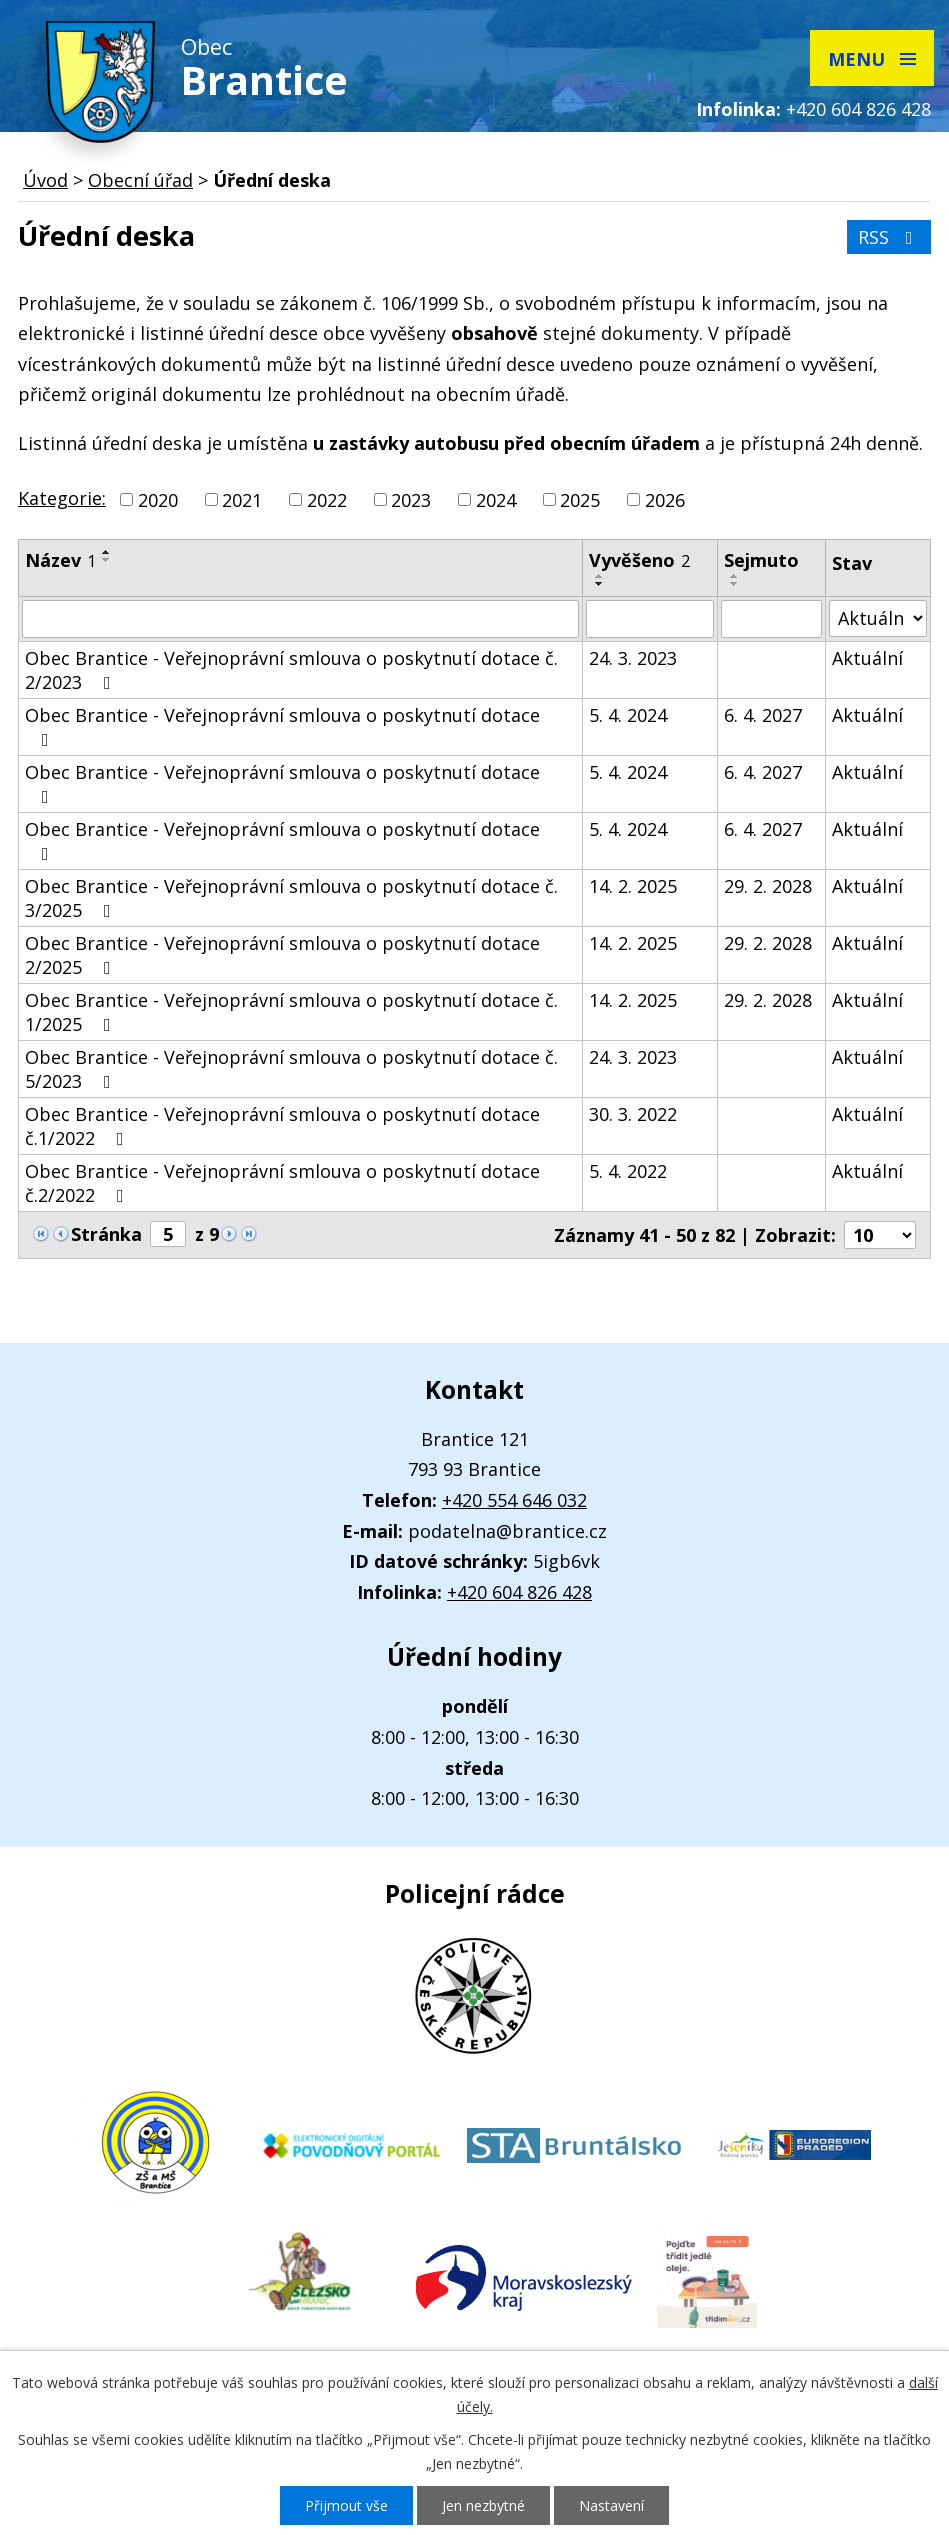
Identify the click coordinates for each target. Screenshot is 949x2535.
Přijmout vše (346, 2505)
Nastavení (611, 2505)
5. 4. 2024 (628, 715)
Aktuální (867, 658)
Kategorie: (62, 498)
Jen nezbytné (483, 2505)
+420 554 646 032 (514, 1500)
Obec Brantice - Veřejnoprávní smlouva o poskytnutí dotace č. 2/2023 (291, 670)
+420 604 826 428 (858, 109)
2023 (411, 500)
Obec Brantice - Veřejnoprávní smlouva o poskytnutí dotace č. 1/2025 (291, 1012)
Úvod (45, 180)
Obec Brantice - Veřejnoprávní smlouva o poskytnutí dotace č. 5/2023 (291, 1069)
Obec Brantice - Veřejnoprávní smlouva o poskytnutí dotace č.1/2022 (282, 1126)
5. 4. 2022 (628, 1171)
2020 (158, 500)
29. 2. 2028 (768, 886)
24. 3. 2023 (633, 658)
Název (60, 560)
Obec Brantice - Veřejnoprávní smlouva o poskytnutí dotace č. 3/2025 (291, 898)
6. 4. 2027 (763, 715)
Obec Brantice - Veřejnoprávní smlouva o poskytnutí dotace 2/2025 (282, 955)
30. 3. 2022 (633, 1114)
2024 (496, 500)
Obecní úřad (140, 180)
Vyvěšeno (639, 560)
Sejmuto (761, 560)
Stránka (106, 1234)
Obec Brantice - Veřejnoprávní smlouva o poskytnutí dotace (282, 726)
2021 (242, 500)
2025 (580, 500)
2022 (327, 500)
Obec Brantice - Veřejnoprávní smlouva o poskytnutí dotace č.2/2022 (282, 1183)
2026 (665, 500)
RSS (889, 237)
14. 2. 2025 (633, 886)
